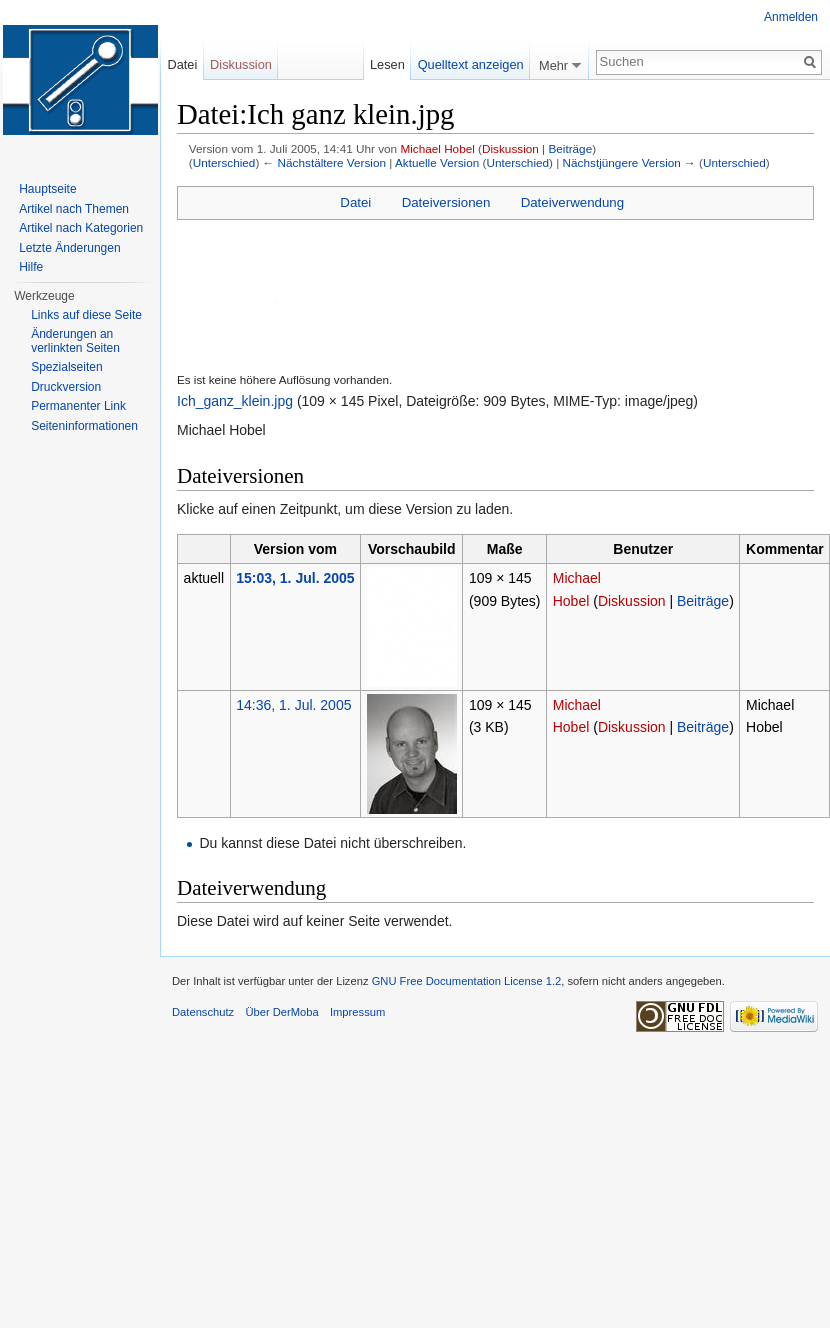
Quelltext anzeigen (471, 64)
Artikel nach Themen (74, 209)
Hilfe (31, 267)
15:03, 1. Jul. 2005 (295, 578)
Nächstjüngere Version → (629, 162)
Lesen (387, 64)
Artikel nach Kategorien (81, 228)
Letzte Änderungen (69, 248)
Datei (355, 202)
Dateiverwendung (573, 202)
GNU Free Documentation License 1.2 (467, 981)
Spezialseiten (66, 367)
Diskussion (510, 148)
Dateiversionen (446, 202)
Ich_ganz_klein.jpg (235, 401)
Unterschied (224, 162)
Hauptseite (47, 189)
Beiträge (570, 148)
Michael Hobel (437, 148)
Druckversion (66, 387)
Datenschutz (203, 1012)
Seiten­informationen (84, 426)
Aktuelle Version (437, 162)
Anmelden (791, 17)
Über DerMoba (281, 1012)
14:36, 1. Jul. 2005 (293, 705)
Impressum (357, 1012)
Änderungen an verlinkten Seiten (75, 341)
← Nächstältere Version (324, 162)
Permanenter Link (78, 406)
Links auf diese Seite (86, 315)
